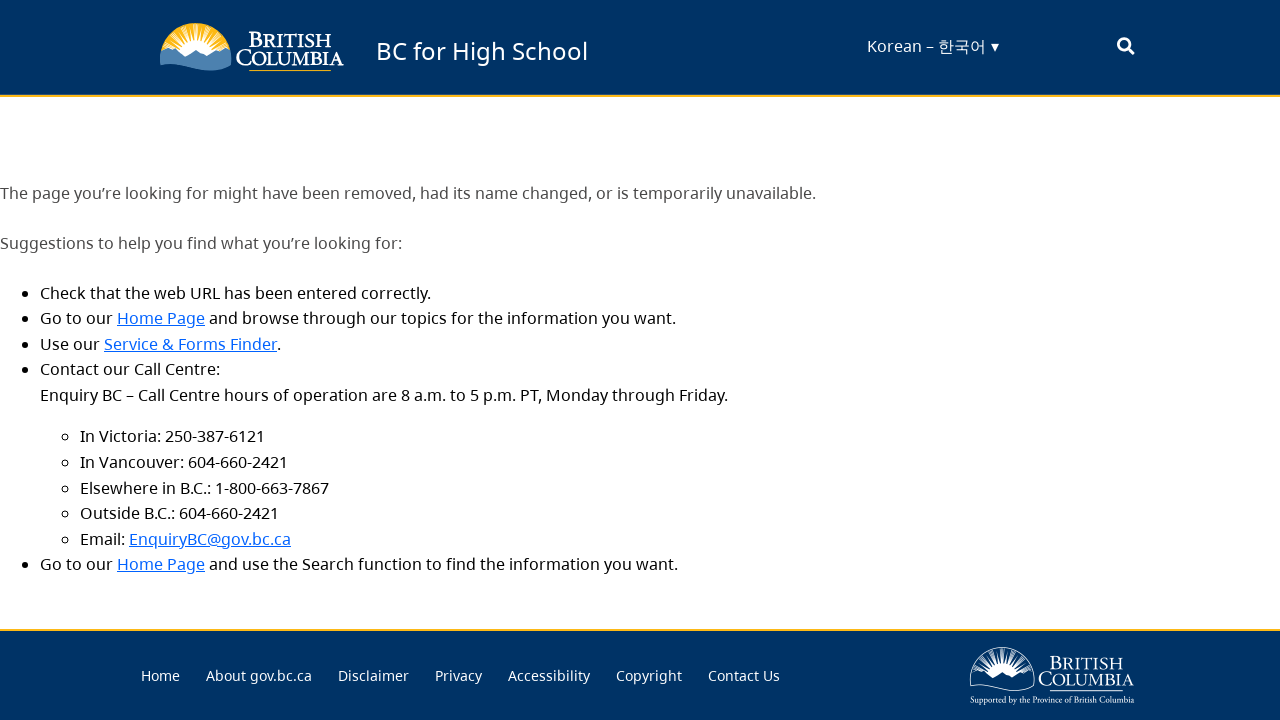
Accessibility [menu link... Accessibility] (549, 675)
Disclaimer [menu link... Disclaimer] (373, 675)
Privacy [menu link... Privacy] (458, 675)
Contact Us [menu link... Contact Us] (744, 675)
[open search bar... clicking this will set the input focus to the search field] (1125, 47)
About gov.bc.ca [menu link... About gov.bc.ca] (259, 675)
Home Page (161, 318)
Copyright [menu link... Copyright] (649, 675)
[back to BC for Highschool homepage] (252, 47)
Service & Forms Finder (190, 344)
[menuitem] (160, 676)
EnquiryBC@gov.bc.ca (210, 539)
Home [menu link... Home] (160, 675)
